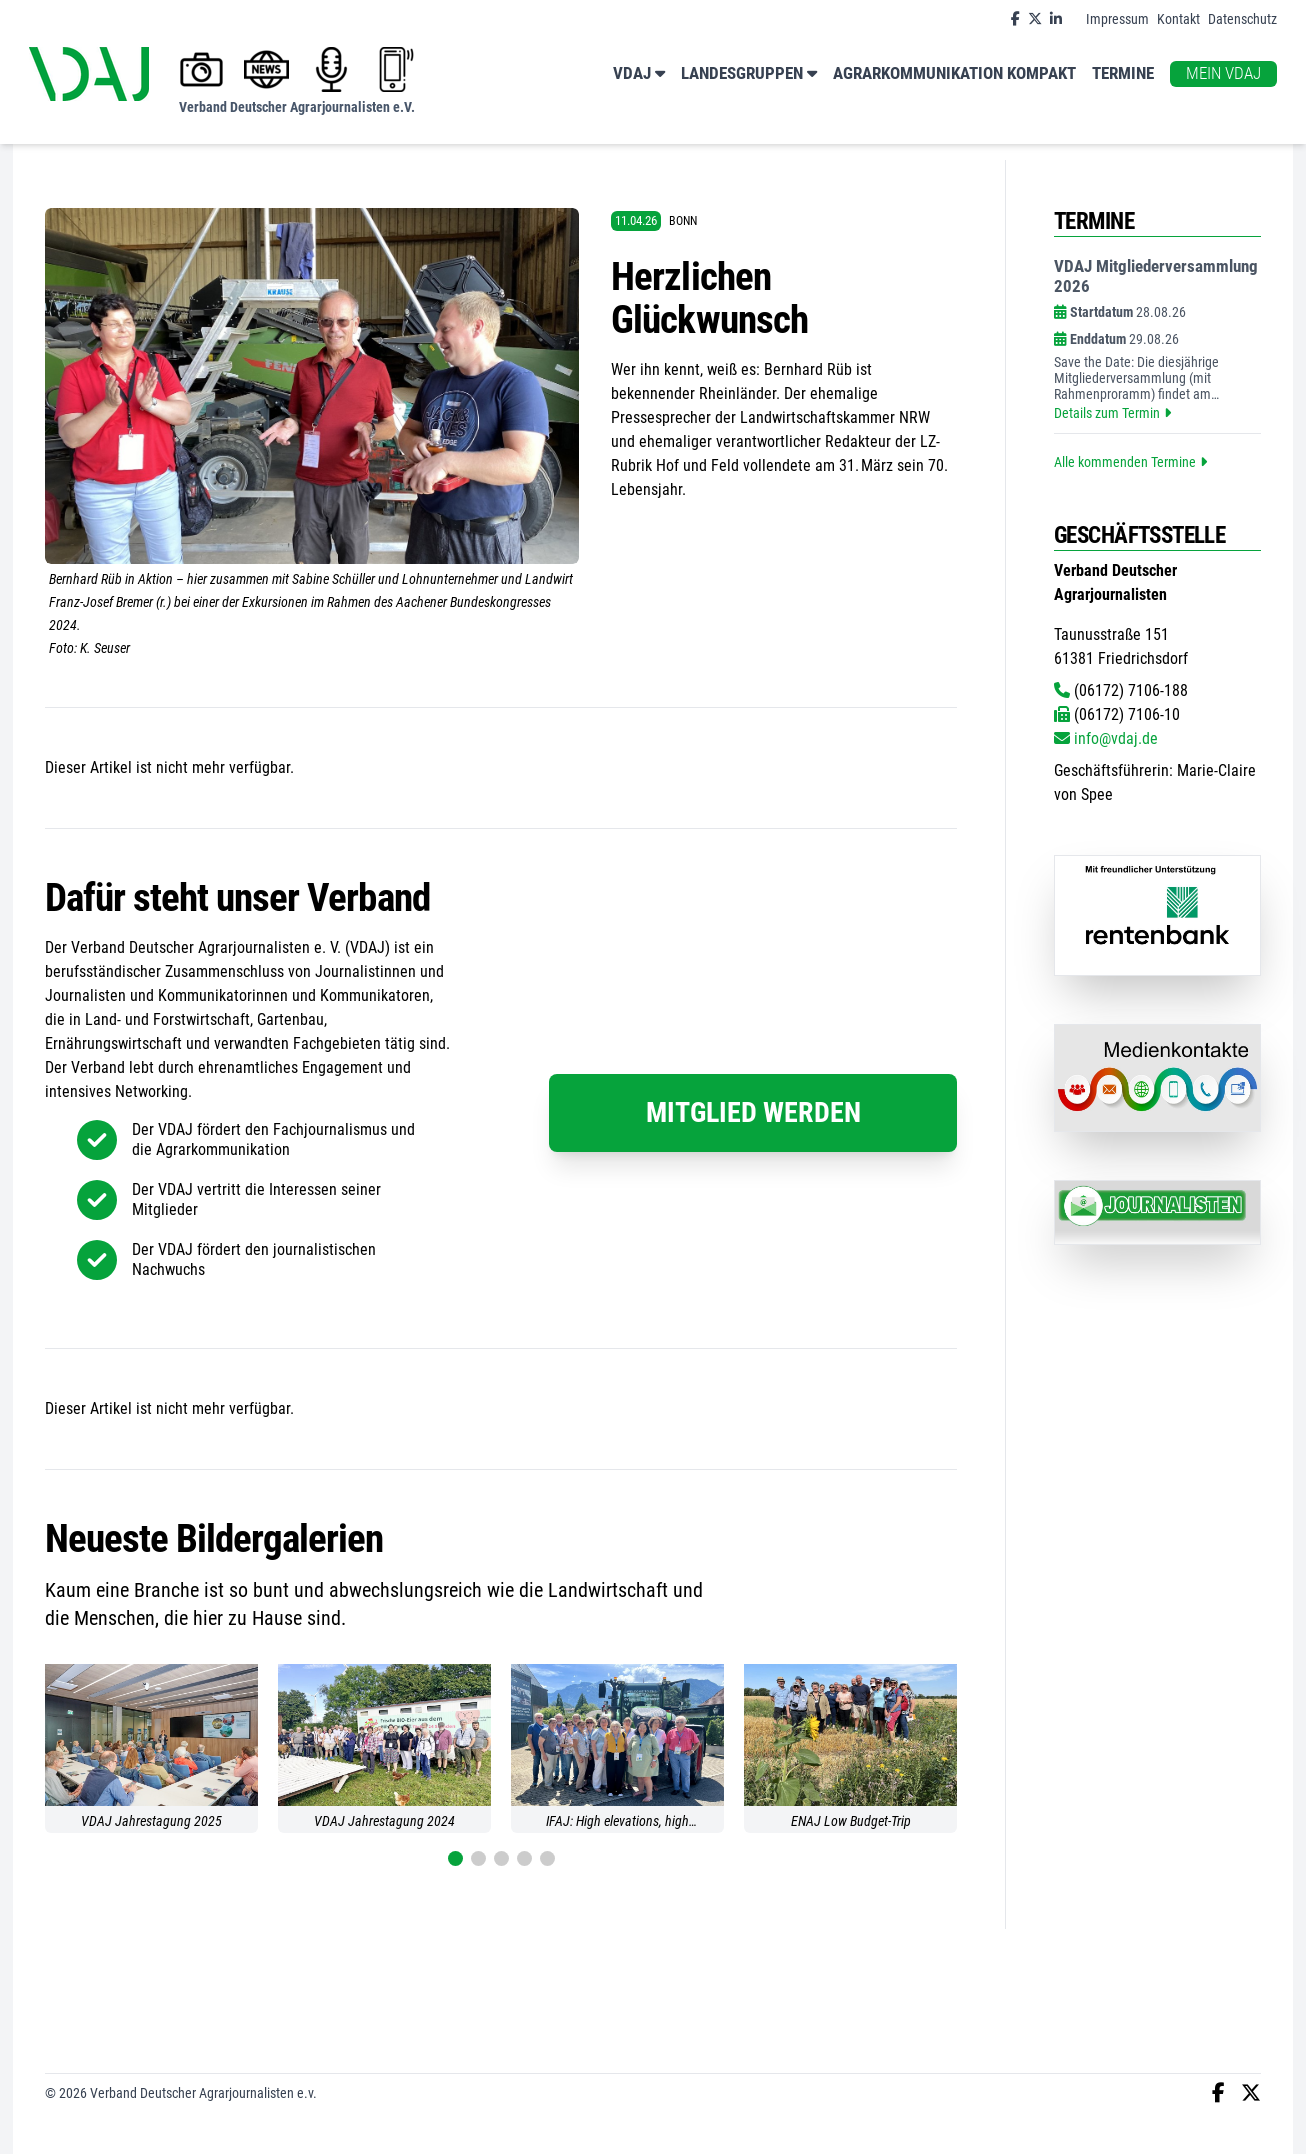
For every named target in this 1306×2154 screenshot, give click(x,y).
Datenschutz (1242, 19)
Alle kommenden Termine (1130, 462)
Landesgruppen (749, 74)
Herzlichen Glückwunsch (709, 298)
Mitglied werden (753, 1112)
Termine (1123, 73)
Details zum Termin (1112, 413)
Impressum (1117, 19)
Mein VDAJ (1223, 73)
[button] (455, 1858)
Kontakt (1178, 19)
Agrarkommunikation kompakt (954, 73)
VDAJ (639, 74)
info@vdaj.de (1106, 738)
